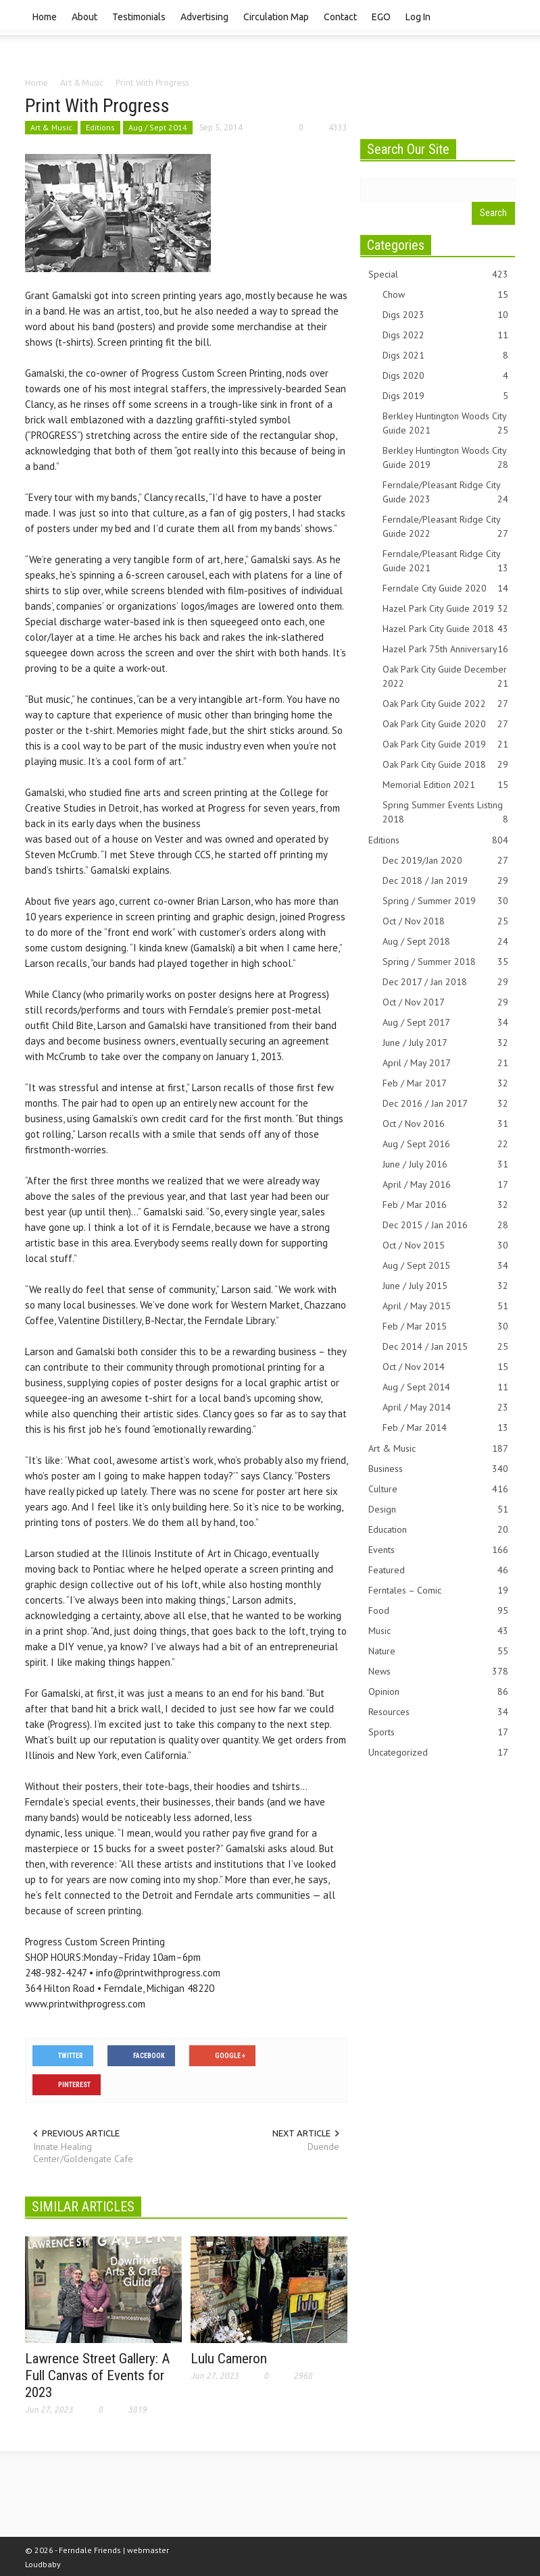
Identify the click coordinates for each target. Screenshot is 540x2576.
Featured (438, 1570)
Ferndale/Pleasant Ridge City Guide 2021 (446, 561)
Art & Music (51, 127)
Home (44, 16)
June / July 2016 (446, 1164)
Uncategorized (438, 1752)
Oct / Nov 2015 (446, 1245)
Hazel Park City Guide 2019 (446, 609)
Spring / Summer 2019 (446, 901)
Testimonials (139, 16)
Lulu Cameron (229, 2358)
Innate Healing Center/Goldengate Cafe (83, 2152)
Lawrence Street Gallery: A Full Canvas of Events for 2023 (97, 2375)
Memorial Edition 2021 (446, 785)
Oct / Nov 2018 (446, 921)
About (84, 16)
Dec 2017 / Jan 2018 (446, 982)
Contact (340, 16)
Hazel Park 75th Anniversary (446, 649)
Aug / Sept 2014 (157, 127)
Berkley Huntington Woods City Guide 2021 (446, 424)
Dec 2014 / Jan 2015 (446, 1347)
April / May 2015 (446, 1306)
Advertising (204, 16)
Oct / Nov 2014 (446, 1367)
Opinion (438, 1692)
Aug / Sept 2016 (446, 1144)
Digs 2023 (446, 315)
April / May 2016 (446, 1185)
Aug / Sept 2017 (446, 1023)
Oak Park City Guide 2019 (446, 744)
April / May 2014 (446, 1407)
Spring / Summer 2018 (446, 962)
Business (438, 1469)
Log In (418, 16)
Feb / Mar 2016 (446, 1205)
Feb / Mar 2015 (446, 1326)
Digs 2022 (446, 335)
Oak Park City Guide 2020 (446, 724)
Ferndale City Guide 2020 (446, 588)
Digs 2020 (446, 376)
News (438, 1671)
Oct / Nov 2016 (446, 1124)
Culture (438, 1489)
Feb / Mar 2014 (446, 1428)
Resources (438, 1712)
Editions (100, 127)
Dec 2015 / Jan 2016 (446, 1225)
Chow (446, 295)
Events (438, 1550)
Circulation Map (276, 16)
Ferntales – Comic (438, 1590)
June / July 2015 (446, 1286)
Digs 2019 (446, 396)
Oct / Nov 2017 (446, 1002)
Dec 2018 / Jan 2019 (446, 881)
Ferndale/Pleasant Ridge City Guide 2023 (446, 492)
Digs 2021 (446, 355)
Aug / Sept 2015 (446, 1266)
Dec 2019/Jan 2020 (446, 860)
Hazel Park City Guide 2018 (446, 629)
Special (438, 274)
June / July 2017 (446, 1043)
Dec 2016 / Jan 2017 (446, 1104)
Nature (438, 1651)
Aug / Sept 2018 (446, 942)
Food (438, 1611)
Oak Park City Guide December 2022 (446, 677)
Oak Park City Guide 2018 (446, 765)
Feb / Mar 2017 (446, 1083)
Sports (438, 1732)
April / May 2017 (446, 1063)
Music (438, 1631)
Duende (323, 2146)
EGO (381, 16)
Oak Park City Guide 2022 (446, 704)
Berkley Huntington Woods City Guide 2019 (446, 458)
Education (438, 1530)
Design (438, 1509)
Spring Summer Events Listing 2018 (446, 812)
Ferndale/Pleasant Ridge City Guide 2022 (446, 527)
